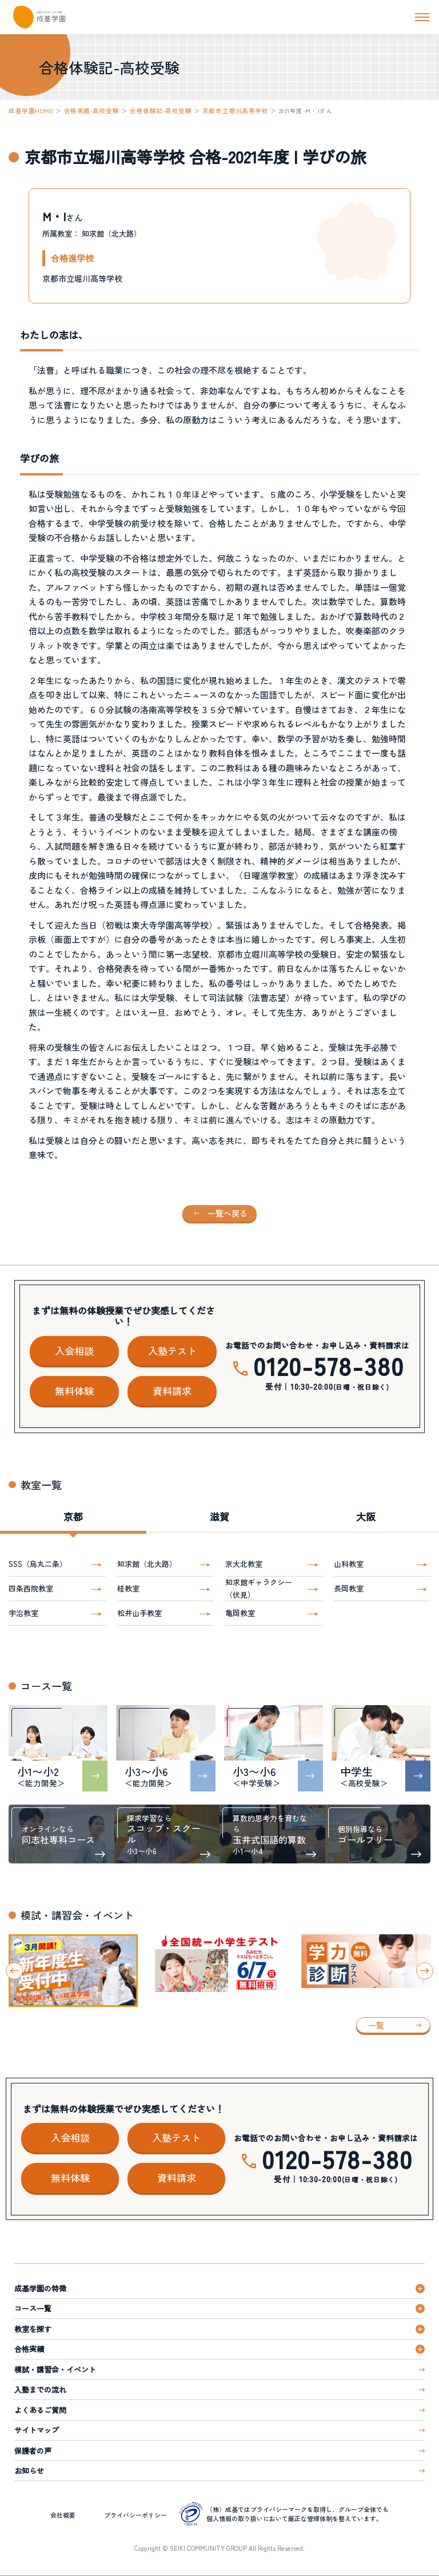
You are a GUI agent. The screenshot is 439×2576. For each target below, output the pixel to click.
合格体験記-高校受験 (160, 110)
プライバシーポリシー (135, 2514)
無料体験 (74, 1390)
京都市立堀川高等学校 (235, 110)
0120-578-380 (329, 1365)
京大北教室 (243, 1563)
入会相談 (74, 1350)
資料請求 (172, 1390)
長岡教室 (349, 1588)
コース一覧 (32, 2308)
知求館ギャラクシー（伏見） (258, 1588)
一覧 (376, 2025)
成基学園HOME (31, 110)
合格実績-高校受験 (91, 110)
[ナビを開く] (422, 17)
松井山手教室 (139, 1612)
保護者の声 (32, 2450)
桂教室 (128, 1588)
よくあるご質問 (40, 2410)
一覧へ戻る (227, 1213)
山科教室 (349, 1563)
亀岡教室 (240, 1612)
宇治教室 (23, 1612)
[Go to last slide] (14, 1970)
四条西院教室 (31, 1588)
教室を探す (32, 2328)
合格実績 (29, 2348)
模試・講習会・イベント (55, 2369)
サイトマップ (36, 2430)
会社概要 (62, 2514)
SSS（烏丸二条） (38, 1563)
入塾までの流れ (40, 2389)
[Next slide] (424, 1970)
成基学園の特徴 (40, 2288)
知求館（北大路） (147, 1563)
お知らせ (29, 2470)
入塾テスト (172, 1350)
